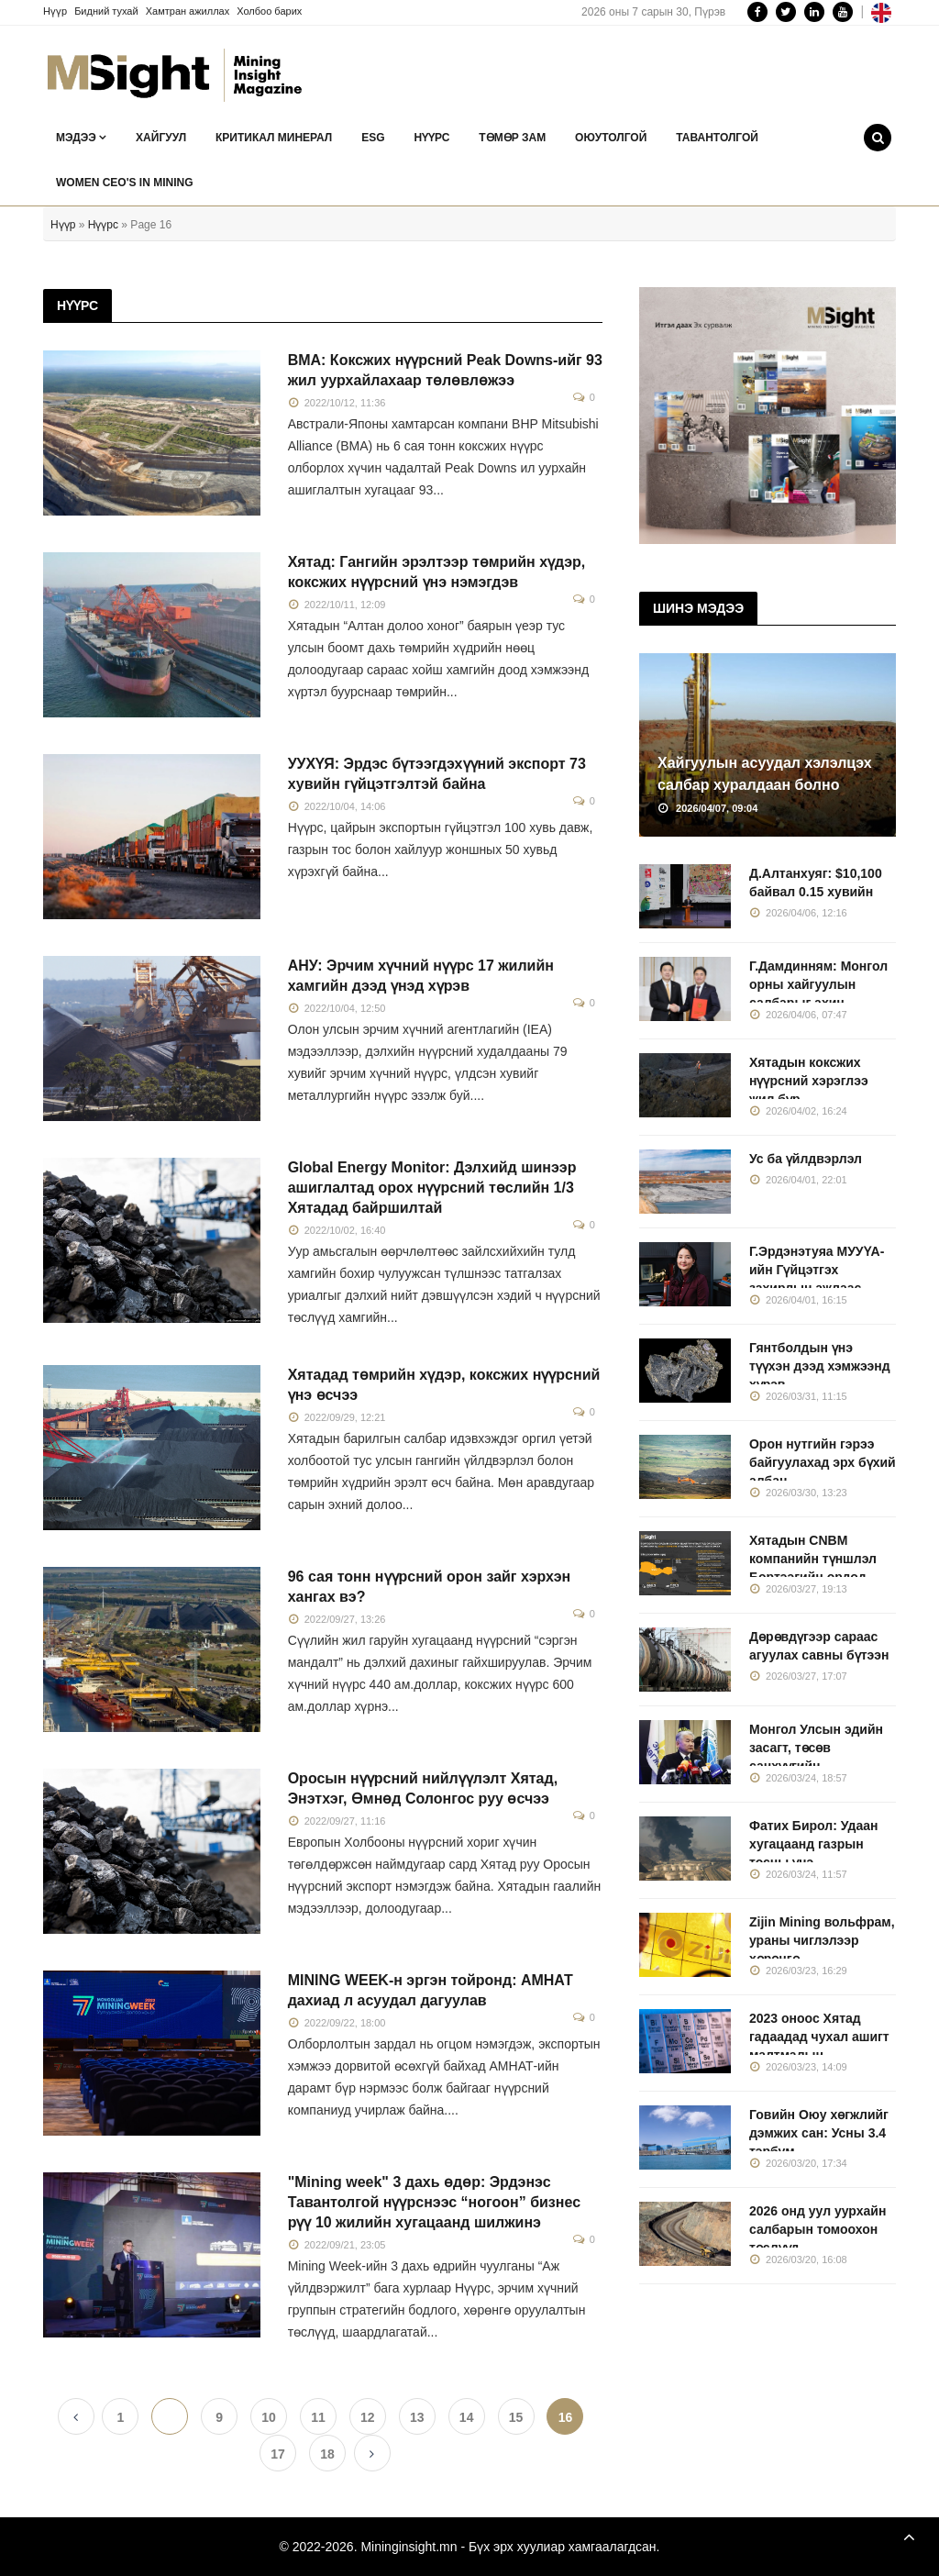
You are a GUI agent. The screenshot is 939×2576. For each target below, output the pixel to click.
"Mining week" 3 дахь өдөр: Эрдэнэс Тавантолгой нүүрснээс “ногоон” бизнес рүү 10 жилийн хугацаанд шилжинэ (434, 2202)
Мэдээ (81, 137)
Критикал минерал (273, 137)
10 (268, 2417)
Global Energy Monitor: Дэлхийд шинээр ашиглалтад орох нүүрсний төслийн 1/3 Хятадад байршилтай (432, 1188)
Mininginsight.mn (408, 2546)
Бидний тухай (106, 11)
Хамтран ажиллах (188, 11)
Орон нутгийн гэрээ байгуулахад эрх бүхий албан (822, 1462)
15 (516, 2417)
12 (367, 2417)
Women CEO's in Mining (124, 182)
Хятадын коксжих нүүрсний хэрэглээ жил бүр (808, 1080)
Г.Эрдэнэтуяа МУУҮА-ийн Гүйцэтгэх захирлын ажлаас (816, 1269)
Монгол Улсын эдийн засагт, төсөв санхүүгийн (816, 1747)
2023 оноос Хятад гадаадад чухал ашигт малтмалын (819, 2036)
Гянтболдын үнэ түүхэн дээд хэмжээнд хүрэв (819, 1366)
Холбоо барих (269, 11)
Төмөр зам (512, 137)
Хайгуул (161, 137)
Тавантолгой (717, 137)
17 (278, 2454)
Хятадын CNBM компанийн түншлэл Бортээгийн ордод (813, 1558)
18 (327, 2454)
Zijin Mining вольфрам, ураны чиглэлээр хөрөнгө (822, 1940)
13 (417, 2417)
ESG (372, 137)
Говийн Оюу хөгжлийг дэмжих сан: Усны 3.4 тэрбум (819, 2133)
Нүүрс (431, 137)
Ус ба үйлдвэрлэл (805, 1158)
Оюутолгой (610, 137)
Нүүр (55, 11)
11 (318, 2417)
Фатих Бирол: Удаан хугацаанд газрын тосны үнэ (813, 1844)
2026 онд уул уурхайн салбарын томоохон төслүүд (817, 2229)
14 (466, 2417)
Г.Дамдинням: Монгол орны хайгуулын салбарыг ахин (818, 984)
